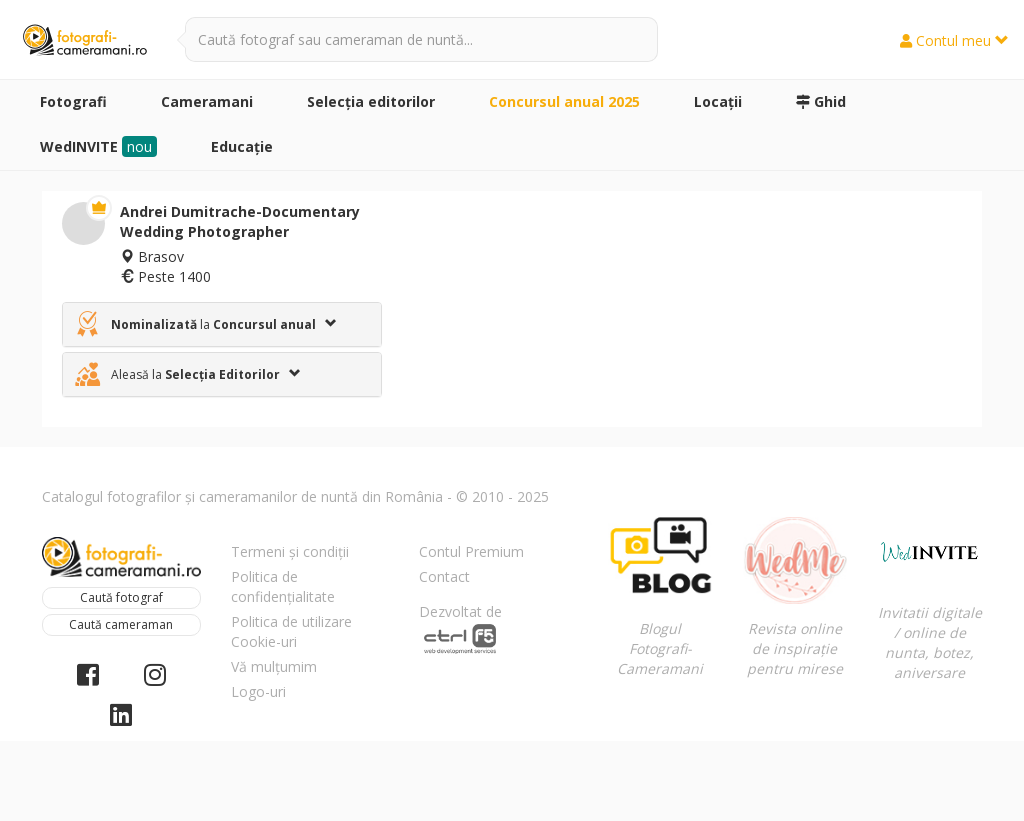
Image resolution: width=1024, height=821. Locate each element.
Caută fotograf (121, 597)
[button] (222, 324)
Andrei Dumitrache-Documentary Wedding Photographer (240, 221)
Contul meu (954, 40)
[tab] (222, 324)
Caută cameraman (121, 624)
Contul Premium (471, 551)
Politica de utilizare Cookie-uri (291, 631)
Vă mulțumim (274, 666)
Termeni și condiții (290, 551)
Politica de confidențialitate (283, 586)
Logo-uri (258, 691)
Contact (444, 576)
